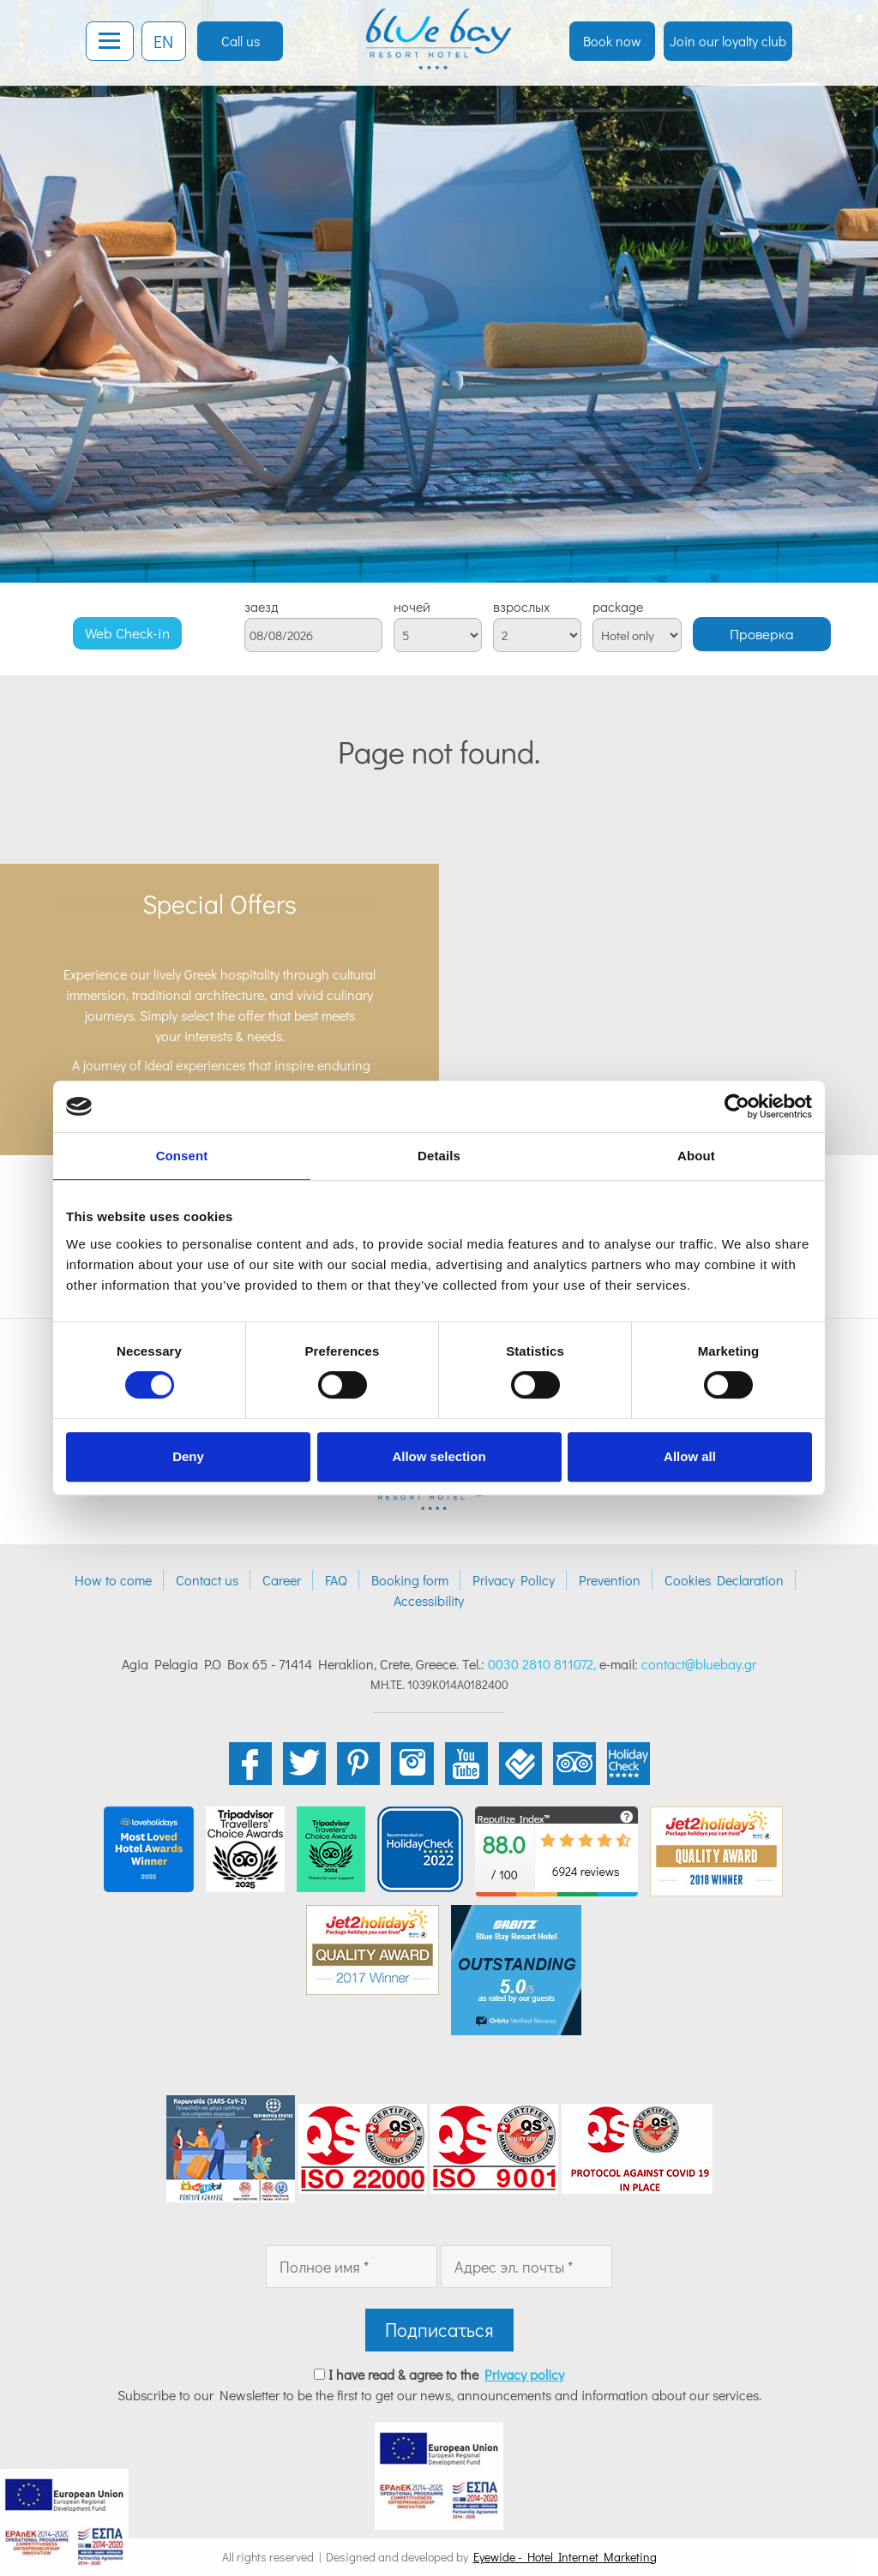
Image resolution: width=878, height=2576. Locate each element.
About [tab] (696, 1155)
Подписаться (439, 2329)
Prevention (609, 1580)
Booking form (409, 1580)
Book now (612, 41)
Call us (240, 41)
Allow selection (438, 1456)
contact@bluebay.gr (698, 1664)
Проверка (762, 634)
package (617, 607)
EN (163, 41)
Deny (188, 1456)
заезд (261, 607)
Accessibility (429, 1600)
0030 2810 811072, (542, 1664)
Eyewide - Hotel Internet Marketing (565, 2557)
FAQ (336, 1580)
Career (281, 1580)
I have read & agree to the (446, 2374)
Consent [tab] (182, 1155)
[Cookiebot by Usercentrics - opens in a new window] (737, 1106)
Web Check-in (127, 633)
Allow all (690, 1456)
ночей (412, 607)
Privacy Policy (513, 1580)
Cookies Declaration (724, 1580)
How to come (113, 1580)
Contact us (207, 1580)
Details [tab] (439, 1155)
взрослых (521, 607)
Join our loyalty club (728, 41)
